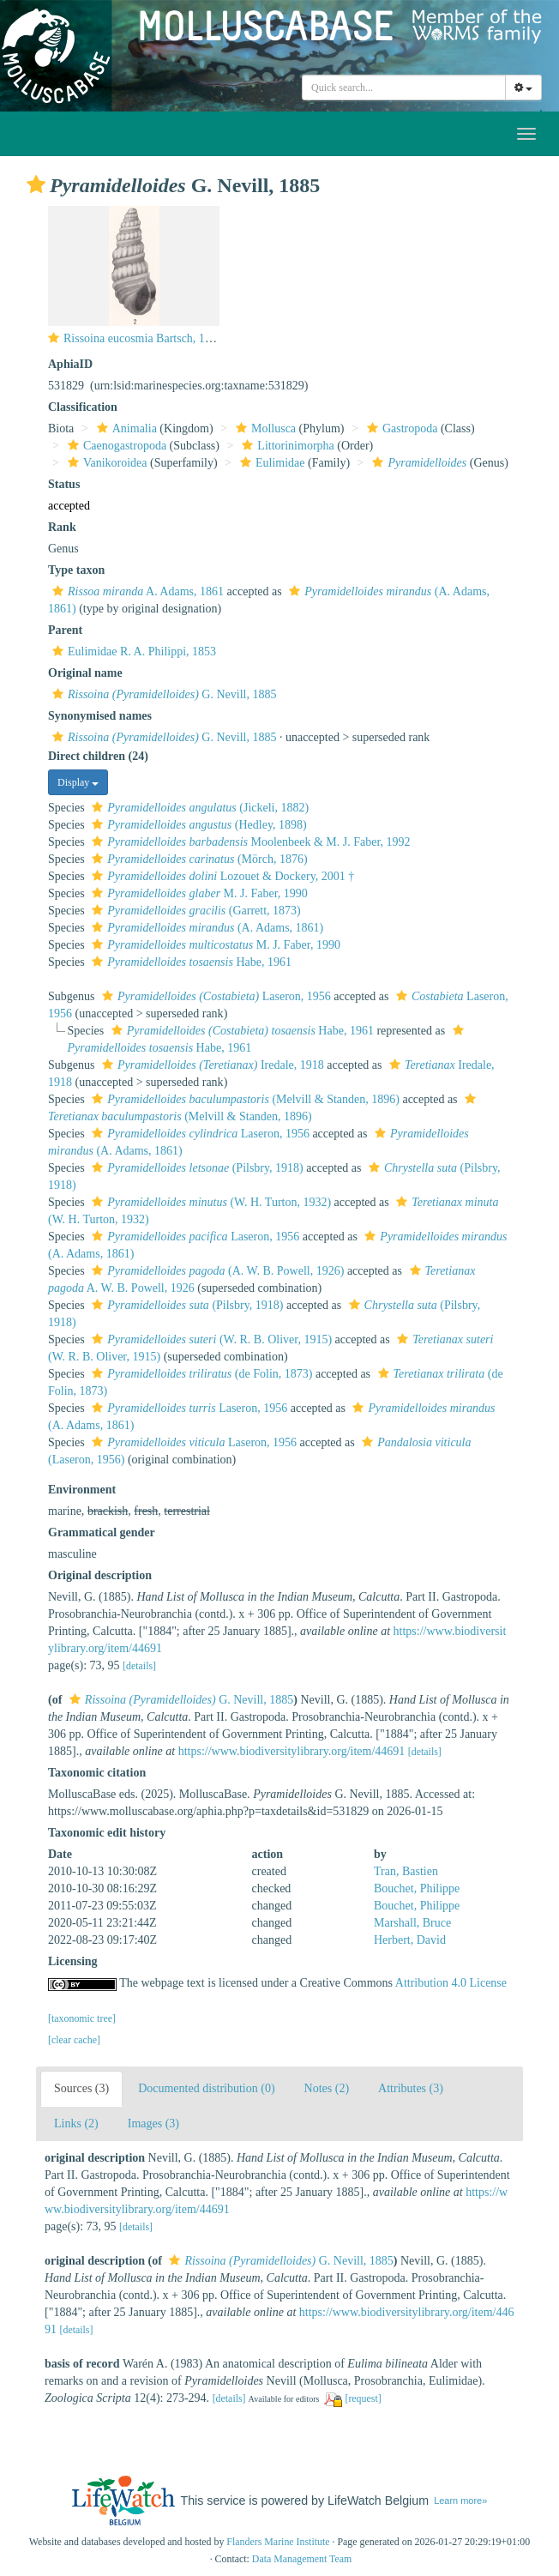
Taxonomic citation (97, 1772)
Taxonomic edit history (106, 1832)
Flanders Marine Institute (277, 2542)
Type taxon (76, 570)
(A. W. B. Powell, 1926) (215, 1270)
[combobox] (404, 87)
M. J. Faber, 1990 (197, 893)
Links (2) (76, 2123)
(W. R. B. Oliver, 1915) (209, 1339)
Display (78, 782)
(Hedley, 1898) (196, 824)
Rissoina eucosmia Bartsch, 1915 (143, 338)
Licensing (73, 1961)
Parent (65, 630)
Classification (82, 407)
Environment (82, 1489)
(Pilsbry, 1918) (195, 1167)
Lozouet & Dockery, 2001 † (220, 876)
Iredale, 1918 (211, 1065)
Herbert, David (410, 1940)
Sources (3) (81, 2088)
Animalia (125, 428)
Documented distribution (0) (206, 2088)
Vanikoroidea (105, 462)
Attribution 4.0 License (451, 1982)
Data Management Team (302, 2559)
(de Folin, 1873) (199, 1373)
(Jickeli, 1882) (198, 807)
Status (64, 484)
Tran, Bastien (406, 1871)
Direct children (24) (98, 756)
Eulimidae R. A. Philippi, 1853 (132, 651)
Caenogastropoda (114, 445)
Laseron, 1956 (214, 996)
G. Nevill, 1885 (162, 694)
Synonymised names (100, 715)
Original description (100, 1575)
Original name (85, 673)
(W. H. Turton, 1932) (209, 1202)
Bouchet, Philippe (417, 1888)
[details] (139, 1666)
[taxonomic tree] (82, 2018)
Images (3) (153, 2123)
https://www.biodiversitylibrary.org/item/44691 (292, 1751)
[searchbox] (404, 87)
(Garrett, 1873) (194, 910)
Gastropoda (400, 428)
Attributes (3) (410, 2088)
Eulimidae (270, 462)
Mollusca (263, 428)
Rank (62, 527)
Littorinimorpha (285, 445)
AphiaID (70, 364)
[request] (363, 2398)
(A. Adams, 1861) (205, 927)
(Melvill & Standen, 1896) (243, 1099)
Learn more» (460, 2500)
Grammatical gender (101, 1532)
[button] (36, 184)
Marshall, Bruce (412, 1922)
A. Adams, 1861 (136, 591)
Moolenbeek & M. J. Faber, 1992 (248, 842)
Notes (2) (327, 2088)
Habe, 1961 (189, 962)
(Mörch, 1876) (197, 859)
